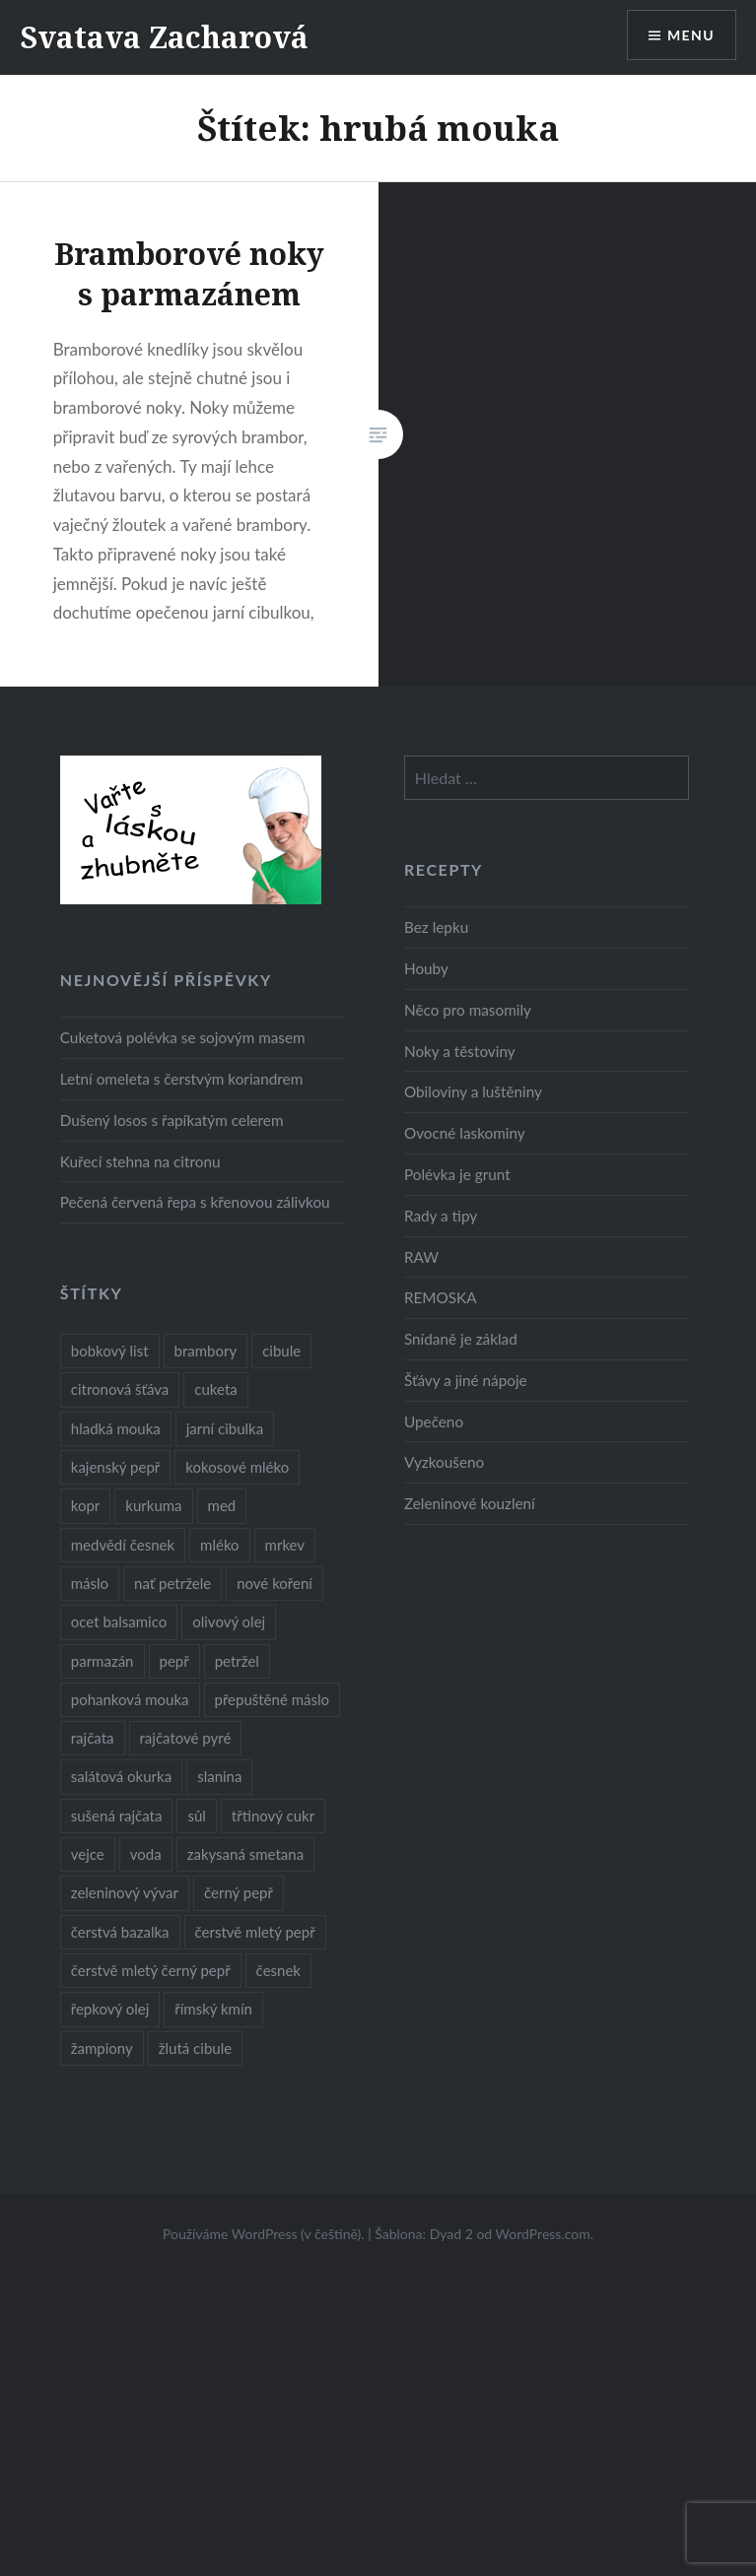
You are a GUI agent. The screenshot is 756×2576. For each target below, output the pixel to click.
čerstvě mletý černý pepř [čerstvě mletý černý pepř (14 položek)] (151, 1970)
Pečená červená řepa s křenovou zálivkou (195, 1202)
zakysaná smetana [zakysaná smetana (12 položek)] (245, 1854)
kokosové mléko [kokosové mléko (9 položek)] (237, 1467)
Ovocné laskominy (464, 1133)
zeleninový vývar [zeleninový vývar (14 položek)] (124, 1892)
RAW (421, 1257)
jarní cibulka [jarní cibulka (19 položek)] (224, 1428)
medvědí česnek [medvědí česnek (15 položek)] (122, 1544)
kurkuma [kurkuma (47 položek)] (153, 1505)
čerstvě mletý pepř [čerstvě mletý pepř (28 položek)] (255, 1932)
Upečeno (433, 1421)
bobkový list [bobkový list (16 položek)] (110, 1350)
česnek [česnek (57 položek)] (278, 1970)
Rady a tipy (440, 1215)
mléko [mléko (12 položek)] (220, 1544)
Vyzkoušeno (444, 1462)
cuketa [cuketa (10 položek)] (215, 1389)
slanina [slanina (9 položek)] (219, 1776)
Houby (426, 968)
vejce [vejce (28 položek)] (87, 1854)
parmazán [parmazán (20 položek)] (102, 1661)
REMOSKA (440, 1297)
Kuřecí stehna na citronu (140, 1161)
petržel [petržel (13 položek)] (237, 1661)
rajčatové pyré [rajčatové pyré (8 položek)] (186, 1738)
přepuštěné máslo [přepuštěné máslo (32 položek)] (272, 1699)
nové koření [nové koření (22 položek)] (274, 1583)
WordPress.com (543, 2233)
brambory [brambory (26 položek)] (206, 1350)
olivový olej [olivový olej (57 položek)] (228, 1621)
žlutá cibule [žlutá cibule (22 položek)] (195, 2048)
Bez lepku (436, 927)
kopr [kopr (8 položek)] (86, 1505)
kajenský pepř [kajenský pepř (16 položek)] (115, 1467)
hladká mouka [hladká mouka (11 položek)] (116, 1428)
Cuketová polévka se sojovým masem (183, 1037)
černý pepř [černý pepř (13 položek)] (238, 1892)
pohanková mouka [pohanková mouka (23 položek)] (130, 1699)
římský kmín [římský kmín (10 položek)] (213, 2008)
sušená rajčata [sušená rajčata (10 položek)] (117, 1815)
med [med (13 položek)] (222, 1505)
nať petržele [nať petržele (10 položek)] (172, 1583)
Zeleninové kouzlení (469, 1503)
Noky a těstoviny (459, 1051)
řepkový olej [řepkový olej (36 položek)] (110, 2008)
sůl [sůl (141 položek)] (196, 1815)
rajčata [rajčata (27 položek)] (92, 1738)
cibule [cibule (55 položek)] (281, 1350)
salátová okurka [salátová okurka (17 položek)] (121, 1776)
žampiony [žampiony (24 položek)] (102, 2048)
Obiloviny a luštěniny (473, 1091)
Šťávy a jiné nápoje (465, 1380)
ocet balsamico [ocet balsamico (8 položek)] (119, 1621)
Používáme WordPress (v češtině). (264, 2233)
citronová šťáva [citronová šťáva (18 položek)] (120, 1389)
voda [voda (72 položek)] (146, 1854)
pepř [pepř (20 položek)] (174, 1661)
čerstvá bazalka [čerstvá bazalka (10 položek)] (120, 1932)
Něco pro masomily (467, 1010)
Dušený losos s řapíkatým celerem (172, 1120)
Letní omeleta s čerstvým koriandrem (181, 1079)
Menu (691, 35)
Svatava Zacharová (164, 37)
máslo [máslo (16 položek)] (89, 1583)
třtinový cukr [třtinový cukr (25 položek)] (273, 1815)
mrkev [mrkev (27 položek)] (285, 1544)
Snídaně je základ (460, 1339)
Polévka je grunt (457, 1174)
